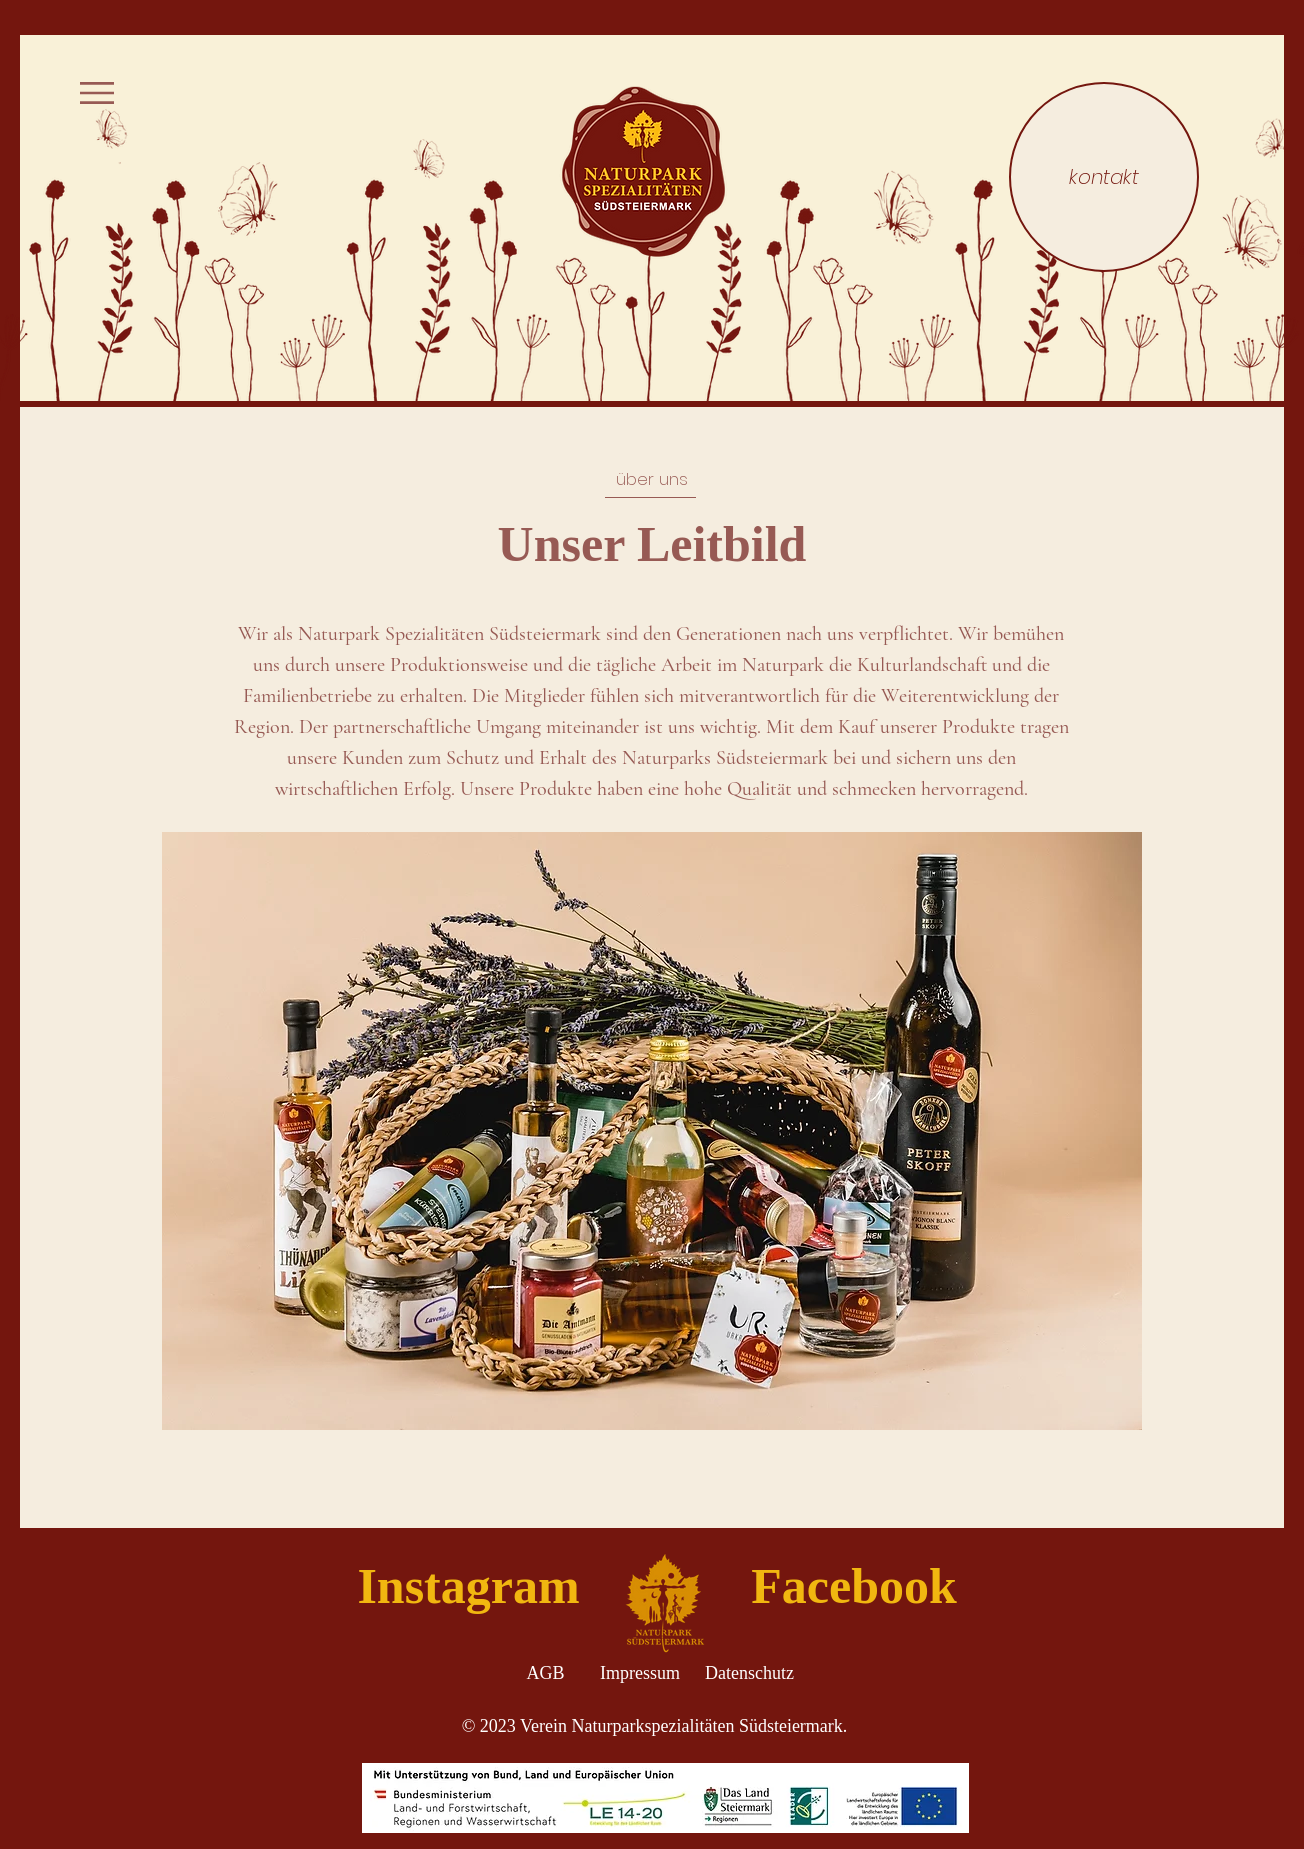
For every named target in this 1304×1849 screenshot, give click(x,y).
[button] (97, 93)
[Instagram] (468, 1586)
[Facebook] (854, 1586)
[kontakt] (1104, 177)
